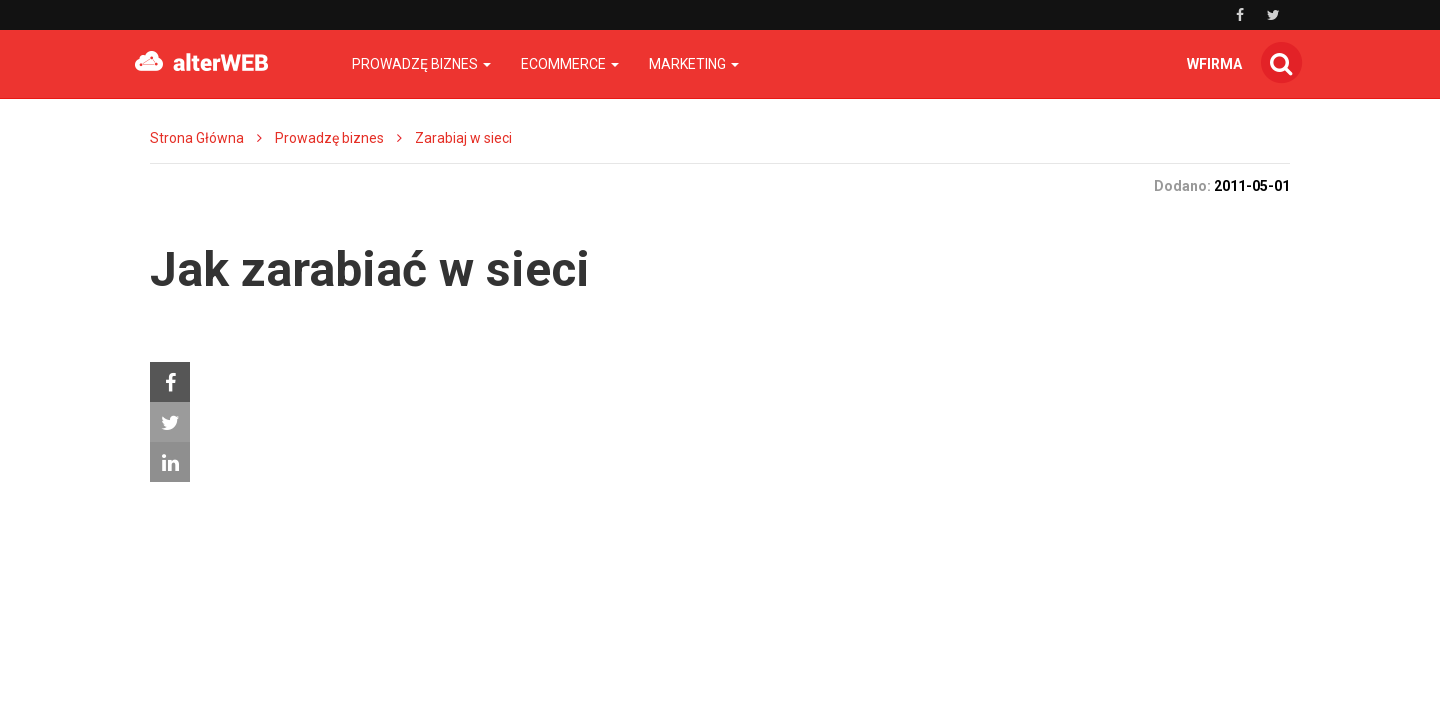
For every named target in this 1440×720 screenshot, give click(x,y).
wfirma (1214, 64)
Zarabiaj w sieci (463, 138)
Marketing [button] (694, 64)
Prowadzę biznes (329, 138)
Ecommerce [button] (570, 64)
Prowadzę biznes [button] (421, 64)
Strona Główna (197, 138)
